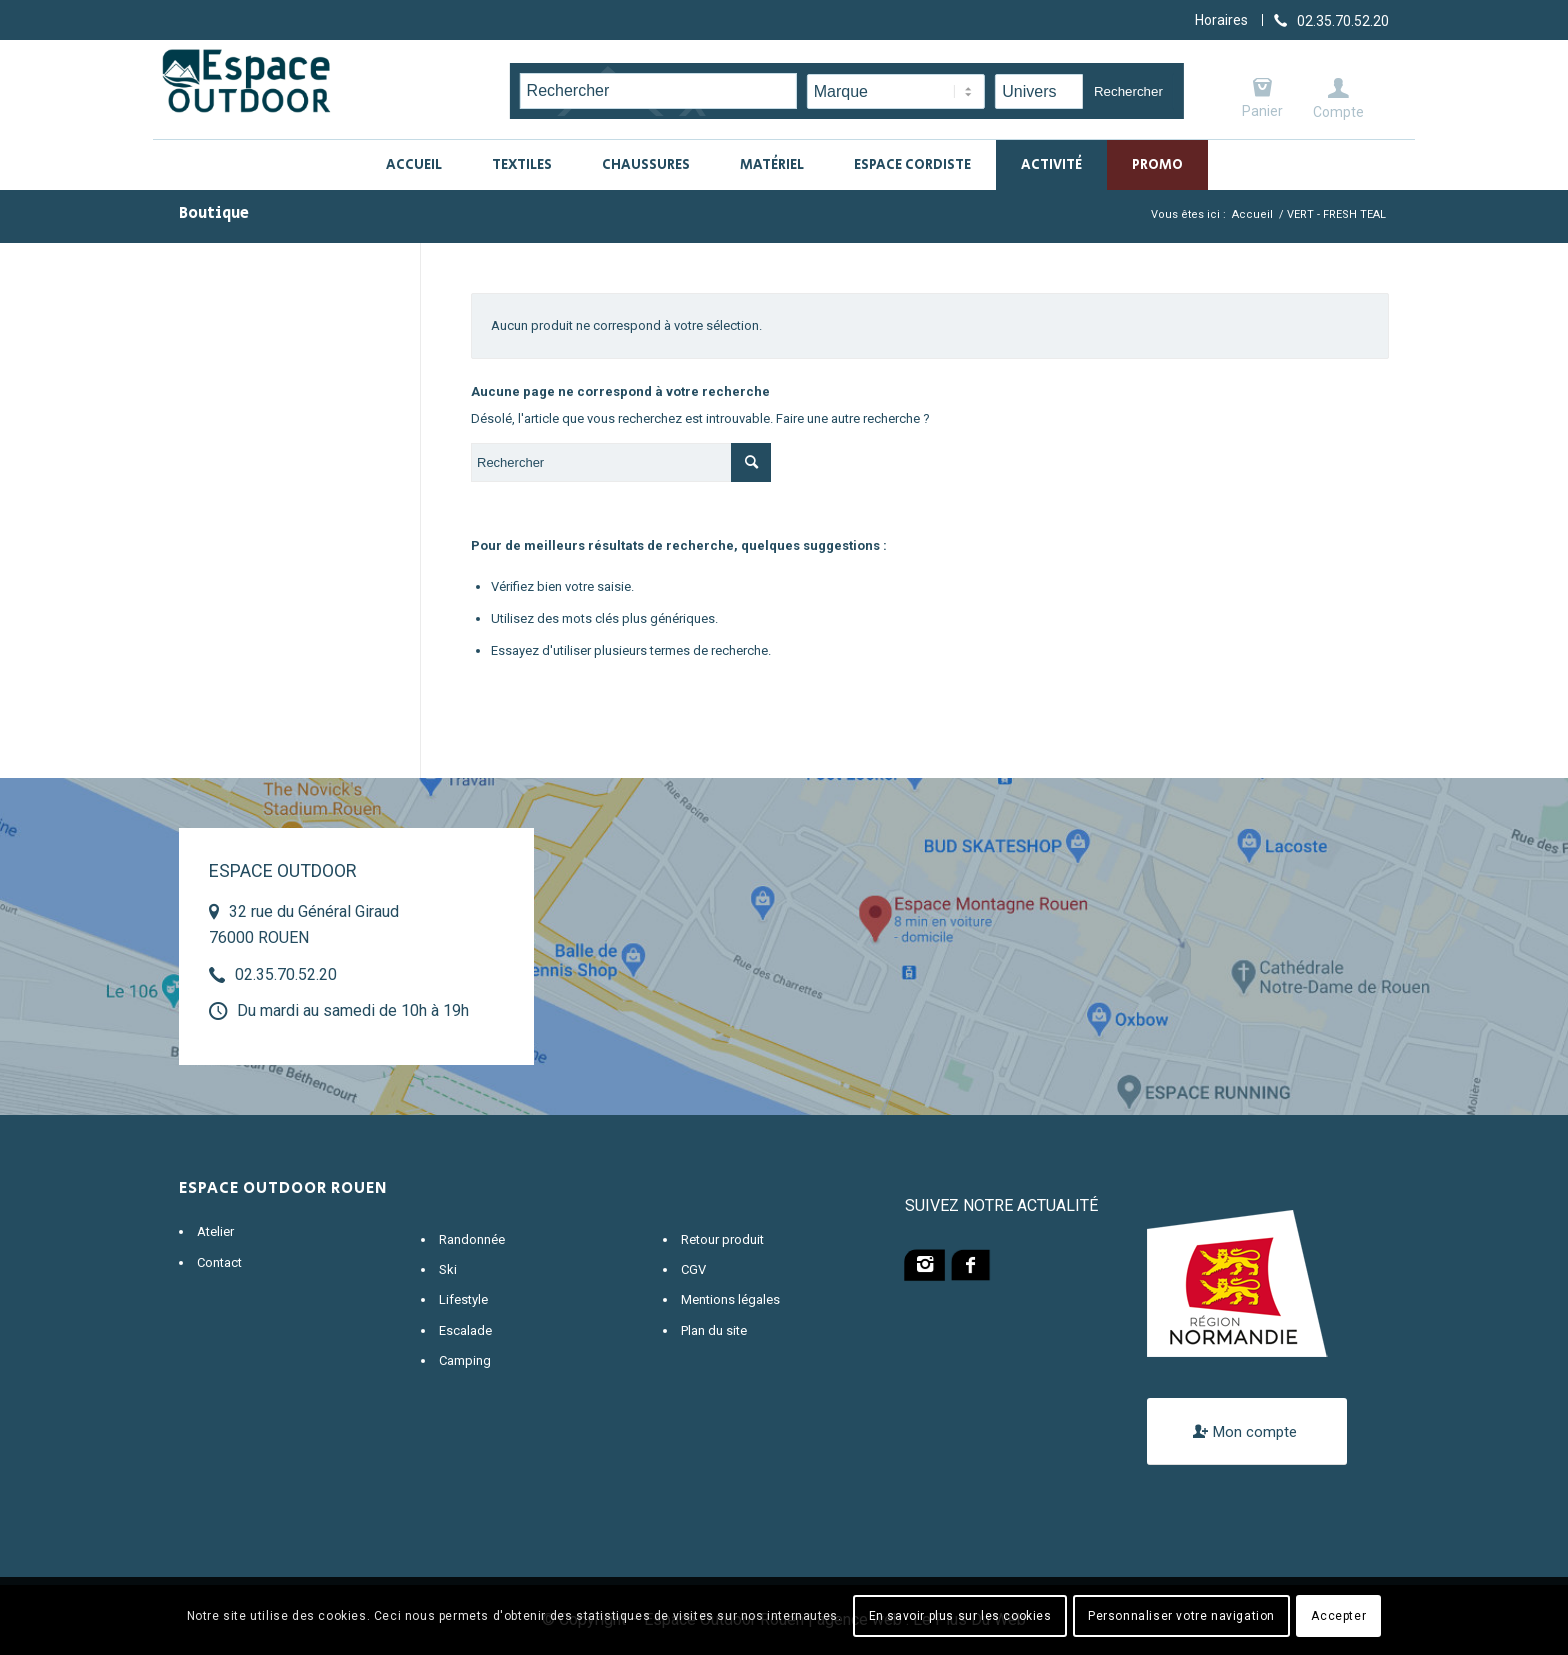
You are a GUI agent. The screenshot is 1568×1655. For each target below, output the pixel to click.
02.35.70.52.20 (286, 974)
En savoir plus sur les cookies (960, 1616)
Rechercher (1128, 91)
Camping (465, 1360)
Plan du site (714, 1330)
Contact (219, 1262)
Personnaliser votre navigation (1181, 1616)
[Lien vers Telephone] (1331, 20)
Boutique (214, 213)
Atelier (215, 1231)
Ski (448, 1269)
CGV (693, 1269)
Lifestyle (463, 1299)
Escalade (465, 1330)
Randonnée (472, 1239)
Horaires (1221, 20)
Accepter (1338, 1616)
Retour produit (722, 1239)
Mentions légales (730, 1299)
